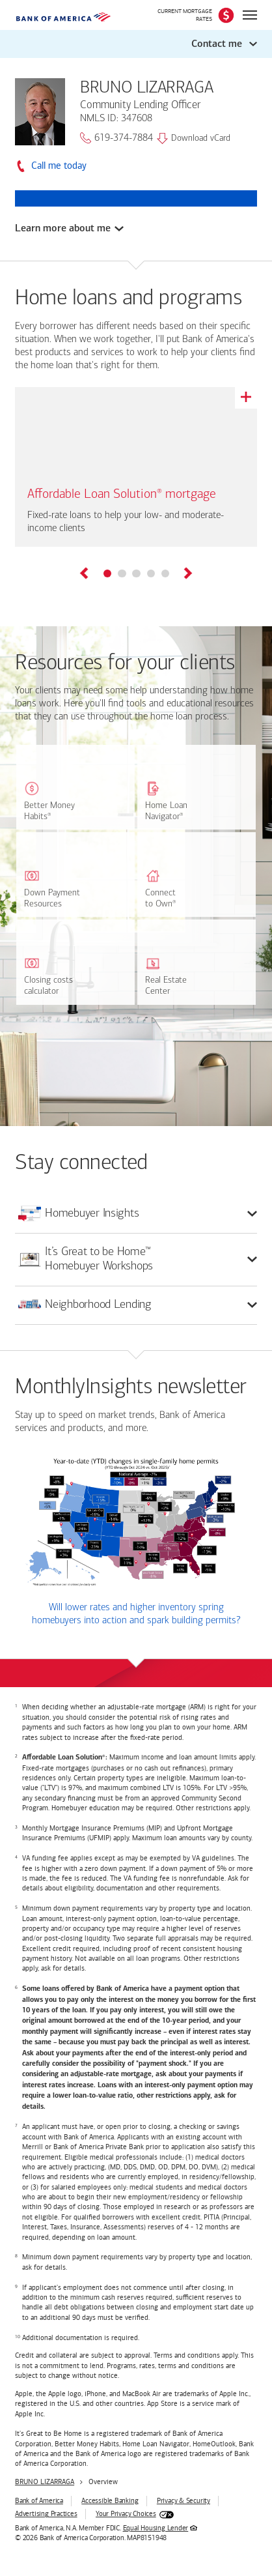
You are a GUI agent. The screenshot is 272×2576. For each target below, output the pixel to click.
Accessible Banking (109, 2500)
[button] (136, 44)
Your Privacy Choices (126, 2514)
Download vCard (193, 138)
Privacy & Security (183, 2500)
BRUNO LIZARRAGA (44, 2482)
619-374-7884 (116, 137)
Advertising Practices (46, 2514)
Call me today (59, 165)
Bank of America (39, 2500)
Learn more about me (63, 228)
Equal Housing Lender (156, 2528)
